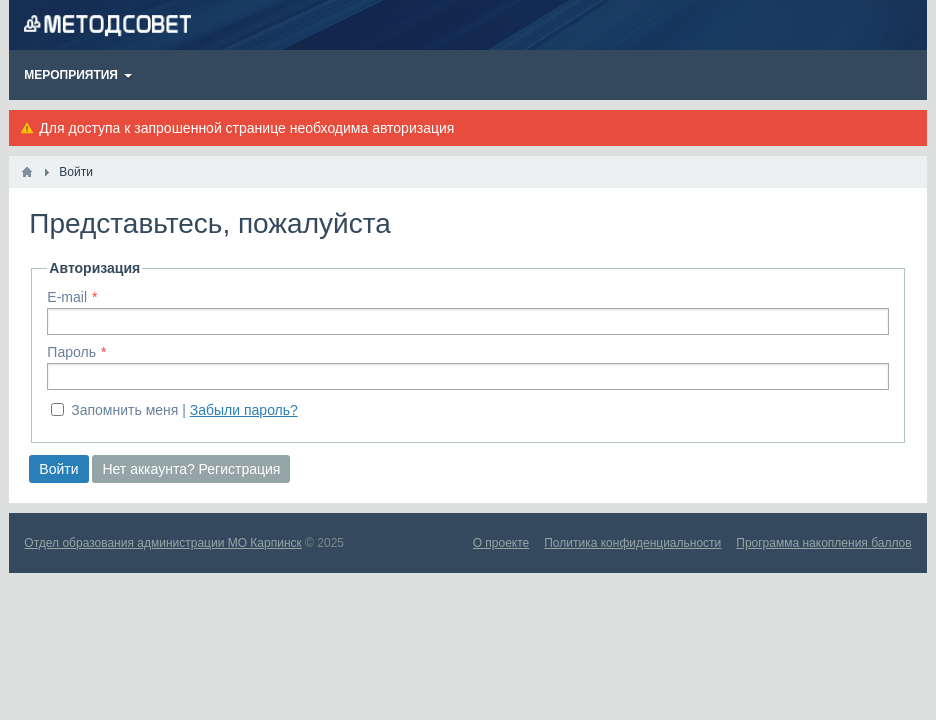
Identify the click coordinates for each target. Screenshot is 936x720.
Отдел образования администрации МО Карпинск (162, 543)
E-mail (67, 297)
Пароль (71, 352)
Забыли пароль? (244, 410)
